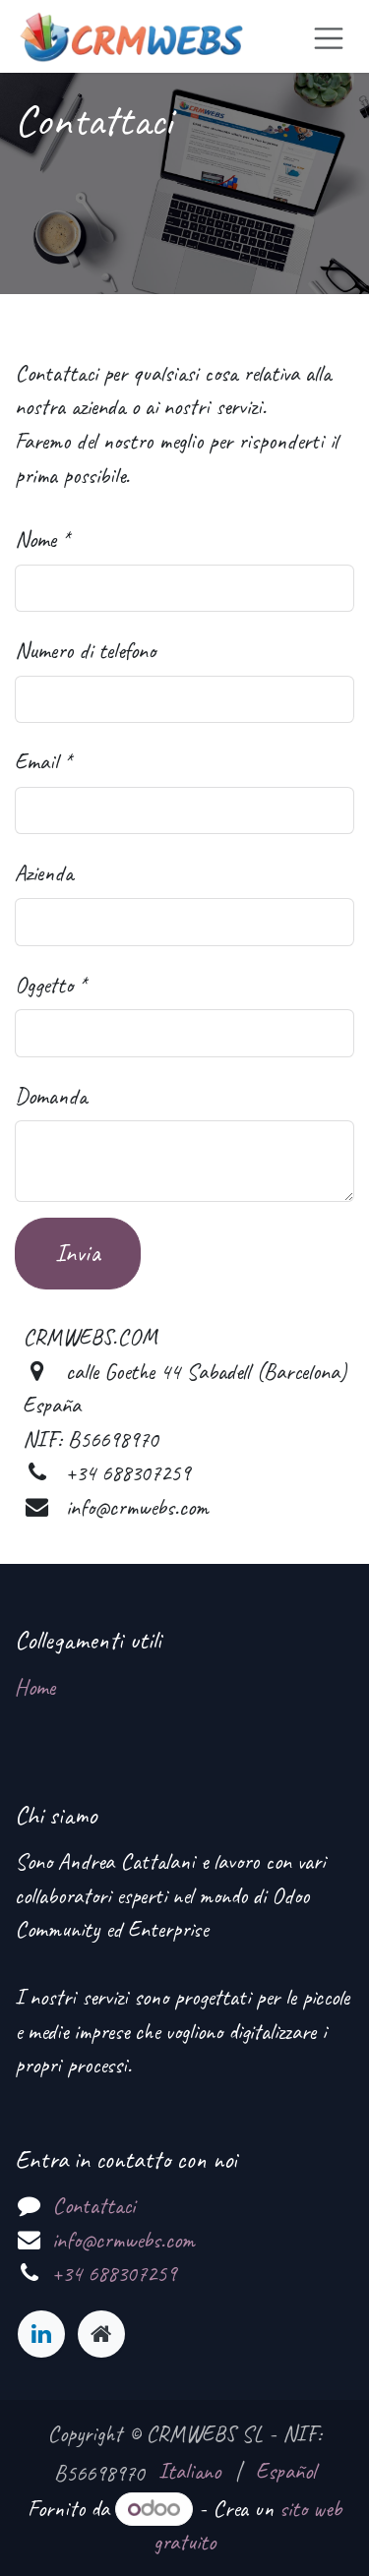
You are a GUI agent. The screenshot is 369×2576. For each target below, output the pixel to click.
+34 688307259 (114, 2273)
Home (35, 1687)
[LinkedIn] (41, 2334)
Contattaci (93, 2205)
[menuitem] (189, 2472)
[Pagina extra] (101, 2334)
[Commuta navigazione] (328, 36)
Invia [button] (77, 1252)
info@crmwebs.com (123, 2240)
